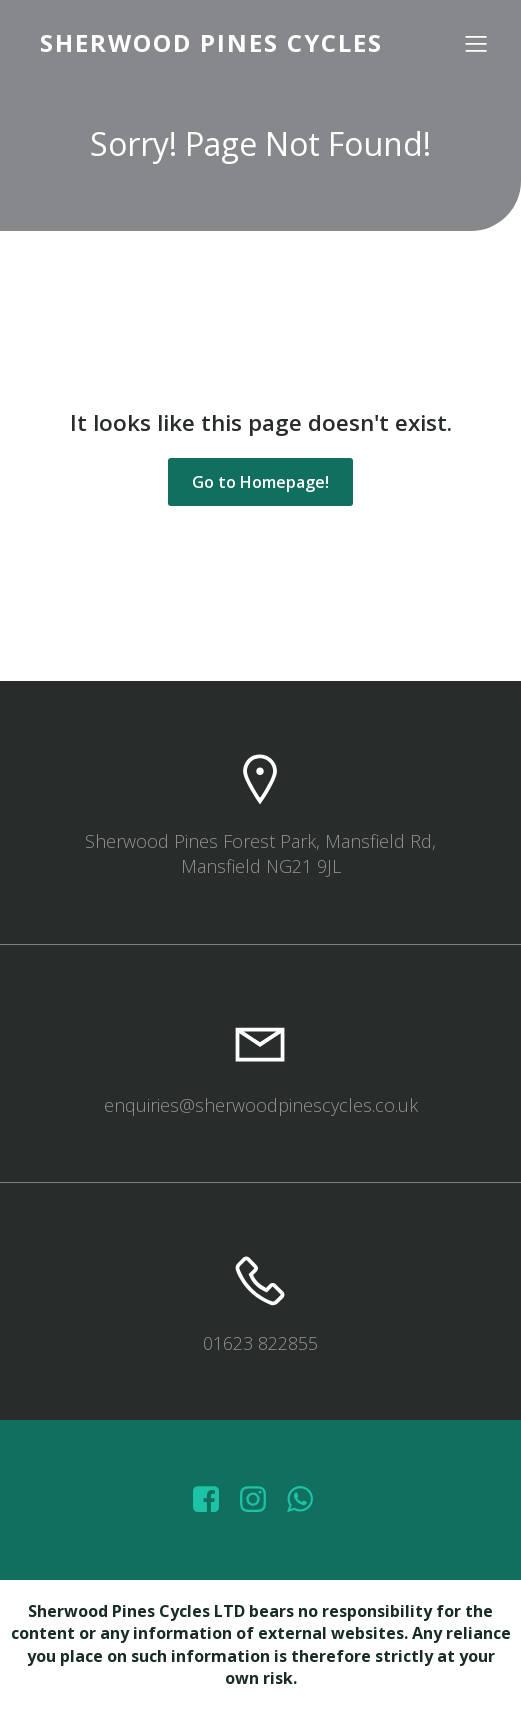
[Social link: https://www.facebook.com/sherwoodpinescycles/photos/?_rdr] (213, 1500)
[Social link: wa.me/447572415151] (307, 1500)
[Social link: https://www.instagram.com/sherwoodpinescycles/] (260, 1500)
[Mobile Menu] (476, 43)
